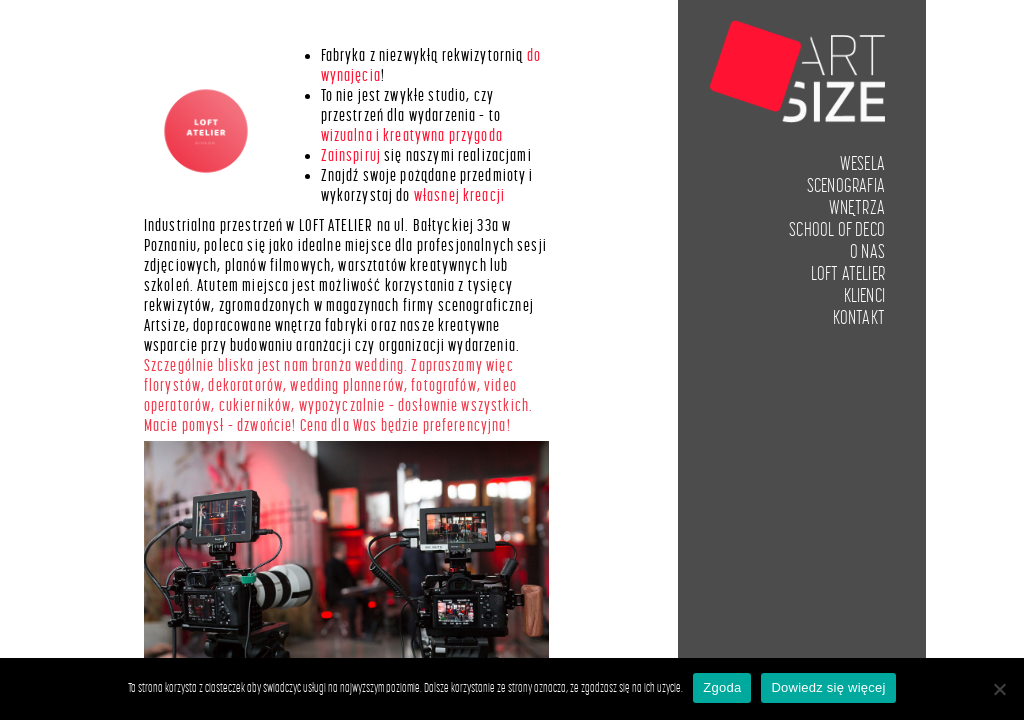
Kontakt (859, 318)
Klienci (864, 296)
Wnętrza (857, 208)
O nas (867, 252)
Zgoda (722, 687)
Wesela (862, 164)
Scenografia (846, 186)
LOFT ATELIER (848, 274)
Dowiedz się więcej (828, 687)
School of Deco (837, 230)
